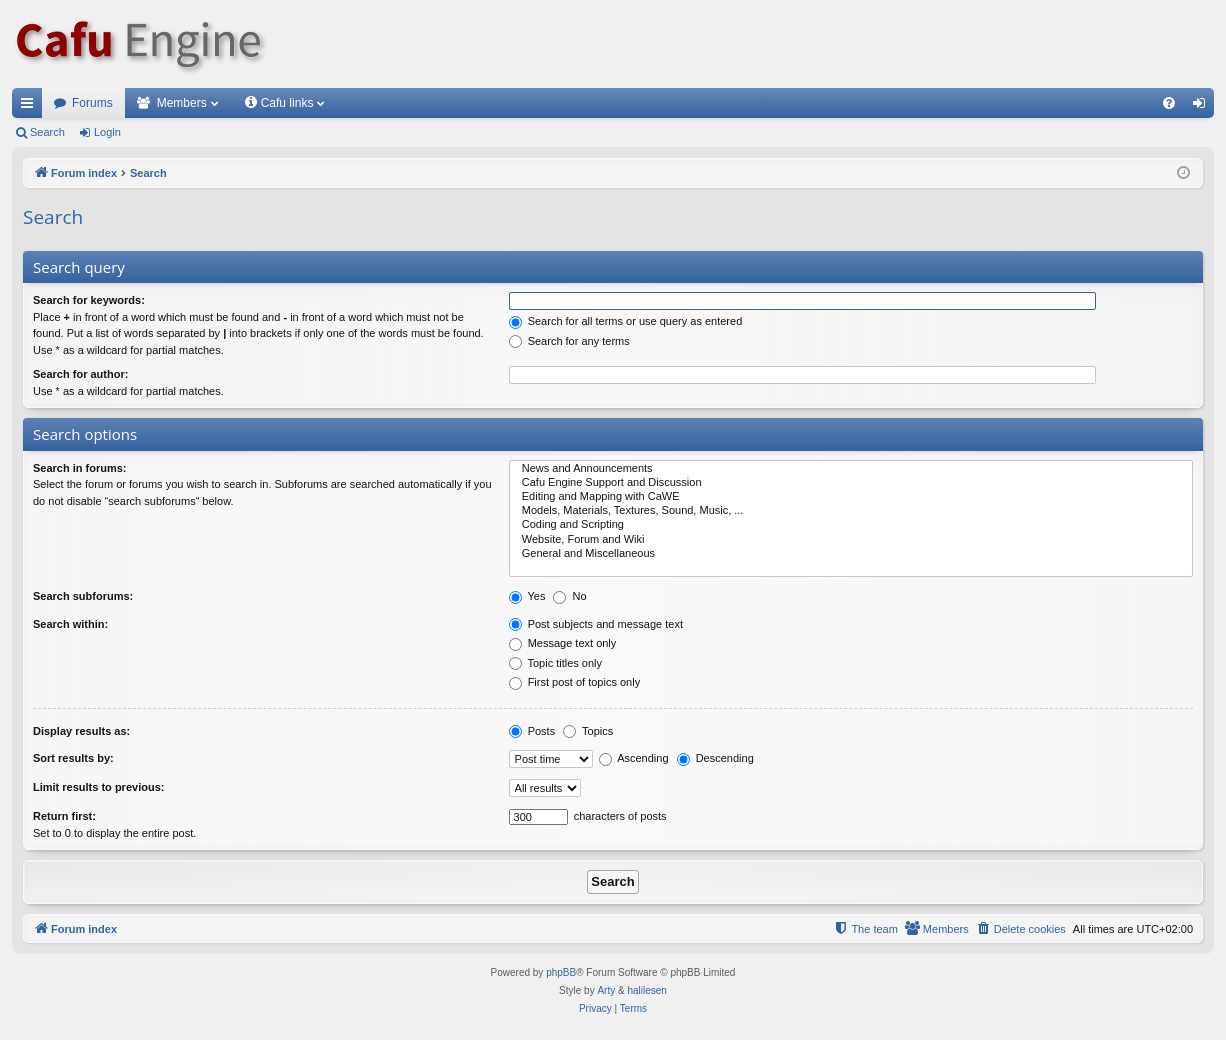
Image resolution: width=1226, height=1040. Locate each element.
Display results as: (81, 731)
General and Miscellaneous (851, 554)
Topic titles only (555, 663)
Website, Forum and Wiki (851, 540)
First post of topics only (575, 682)
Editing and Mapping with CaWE (851, 497)
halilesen (646, 990)
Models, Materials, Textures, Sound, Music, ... (851, 511)
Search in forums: (80, 468)
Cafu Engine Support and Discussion (851, 483)
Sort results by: (73, 758)
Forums (92, 103)
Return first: (64, 816)
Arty (606, 990)
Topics (588, 731)
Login (107, 132)
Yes (527, 596)
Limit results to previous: (98, 787)
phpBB (561, 972)
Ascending (634, 758)
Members (182, 103)
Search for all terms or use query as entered (626, 321)
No (569, 596)
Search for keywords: (89, 300)
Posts (532, 731)
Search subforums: (83, 596)
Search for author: (80, 374)
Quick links (31, 107)
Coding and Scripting (851, 525)
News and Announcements (851, 469)
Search (47, 132)
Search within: (70, 624)
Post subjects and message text (596, 624)
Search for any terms (569, 341)
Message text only (563, 643)
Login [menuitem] (1203, 107)
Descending (715, 758)
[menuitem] (1169, 103)
